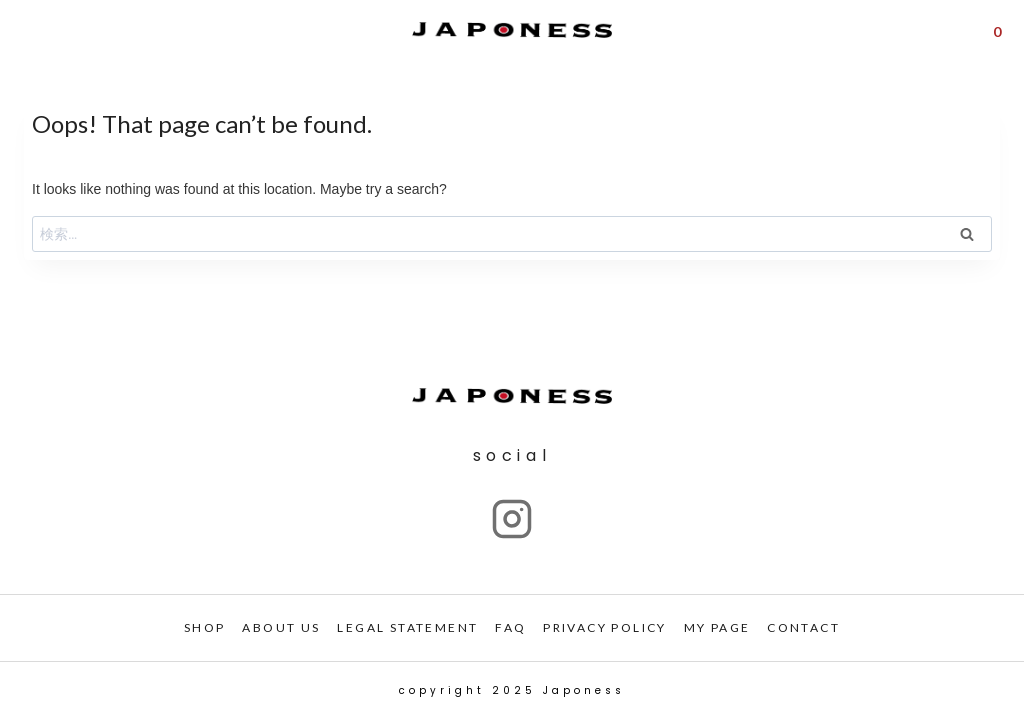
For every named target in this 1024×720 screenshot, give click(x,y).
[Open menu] (28, 30)
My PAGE (717, 627)
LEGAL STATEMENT (407, 627)
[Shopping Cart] (997, 30)
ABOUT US (281, 627)
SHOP (205, 627)
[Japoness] (512, 30)
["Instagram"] (512, 519)
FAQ (510, 627)
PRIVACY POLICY (605, 627)
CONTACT (803, 627)
